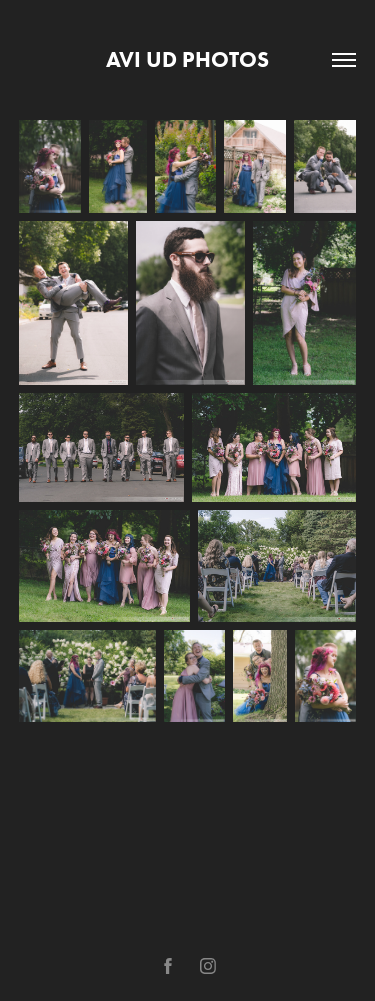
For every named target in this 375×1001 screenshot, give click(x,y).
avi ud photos (187, 59)
